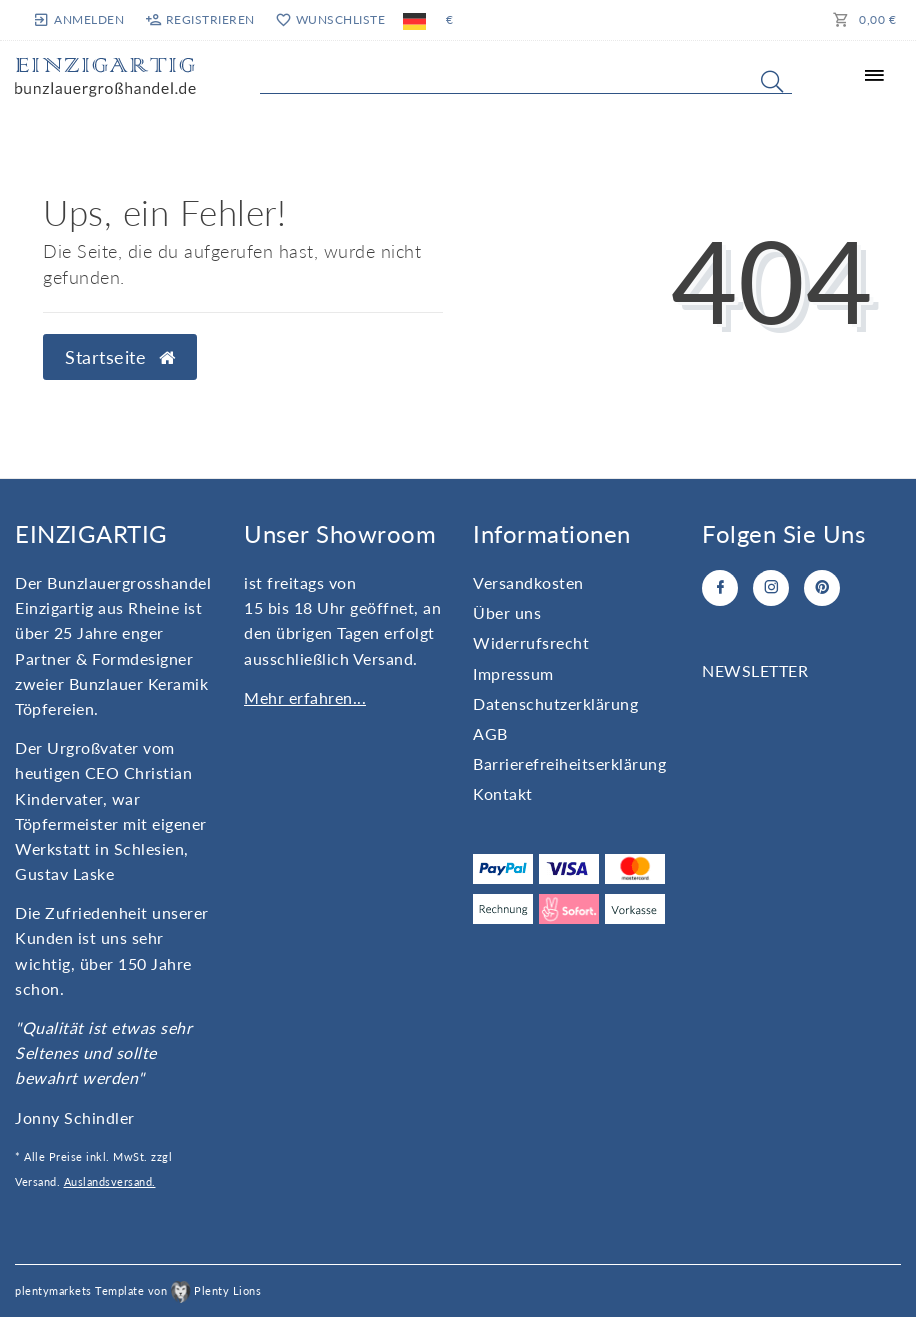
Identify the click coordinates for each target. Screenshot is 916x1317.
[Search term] (526, 77)
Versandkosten (528, 582)
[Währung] (450, 20)
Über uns (507, 612)
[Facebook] (720, 588)
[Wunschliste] (329, 20)
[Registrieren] (199, 20)
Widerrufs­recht (531, 642)
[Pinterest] (822, 588)
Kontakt (503, 793)
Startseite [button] (120, 357)
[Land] (414, 20)
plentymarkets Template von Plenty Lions (138, 1290)
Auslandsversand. (110, 1181)
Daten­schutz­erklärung (555, 703)
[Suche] (772, 81)
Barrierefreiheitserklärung (569, 763)
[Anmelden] (80, 19)
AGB (490, 733)
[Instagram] (771, 588)
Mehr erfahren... (305, 697)
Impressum (513, 673)
